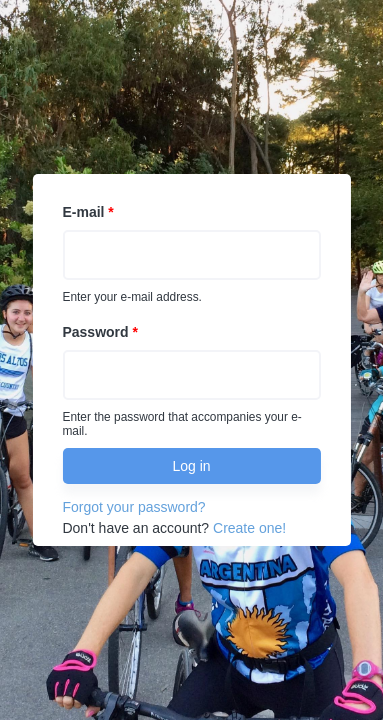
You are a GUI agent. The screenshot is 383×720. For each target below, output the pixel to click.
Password (99, 332)
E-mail (87, 212)
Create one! (249, 528)
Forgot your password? (133, 507)
